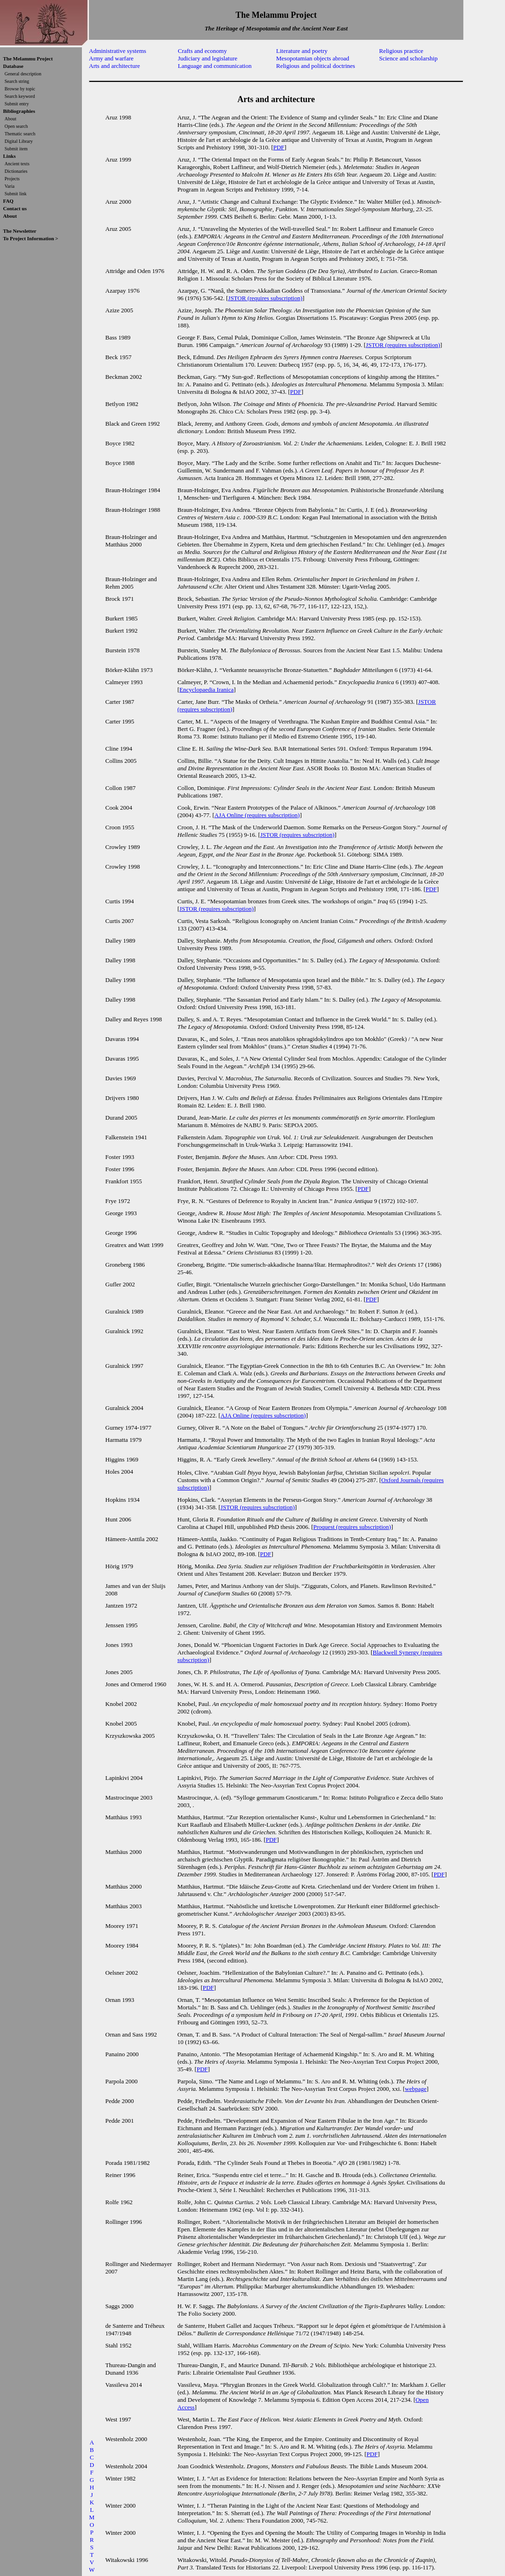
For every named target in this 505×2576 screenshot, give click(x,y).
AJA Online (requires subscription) (257, 815)
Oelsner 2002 (121, 1972)
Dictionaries (16, 171)
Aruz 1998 (118, 117)
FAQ (8, 201)
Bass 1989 (118, 337)
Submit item (16, 148)
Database (13, 66)
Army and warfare (111, 58)
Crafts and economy (202, 50)
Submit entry (17, 103)
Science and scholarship (408, 58)
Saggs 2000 (119, 2306)
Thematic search (20, 133)
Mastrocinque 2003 (129, 1797)
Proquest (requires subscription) (352, 1526)
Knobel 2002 (121, 1703)
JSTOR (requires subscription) (265, 298)
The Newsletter (20, 231)
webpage (415, 2088)
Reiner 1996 (120, 2174)
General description (23, 73)
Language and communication (214, 65)
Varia (10, 186)
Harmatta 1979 (123, 1439)
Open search (16, 126)
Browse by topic (20, 88)
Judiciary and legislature (207, 58)
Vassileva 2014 (123, 2384)
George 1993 (121, 1213)
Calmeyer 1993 (124, 682)
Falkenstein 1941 (126, 1137)
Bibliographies (19, 111)
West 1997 (118, 2419)
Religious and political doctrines (315, 65)
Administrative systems (117, 50)
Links (9, 156)
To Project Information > (31, 238)
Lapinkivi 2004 (124, 1777)
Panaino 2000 (122, 2054)
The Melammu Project (28, 58)
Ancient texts (17, 163)
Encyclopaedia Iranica (206, 689)
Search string (17, 81)
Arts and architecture (114, 65)
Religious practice (401, 50)
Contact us (15, 208)
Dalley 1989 (120, 940)
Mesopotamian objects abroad (312, 58)
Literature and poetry (302, 50)
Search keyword (20, 96)
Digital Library (19, 141)
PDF (279, 147)
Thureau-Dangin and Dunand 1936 (130, 2369)
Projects (12, 178)
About (10, 118)
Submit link (16, 193)
